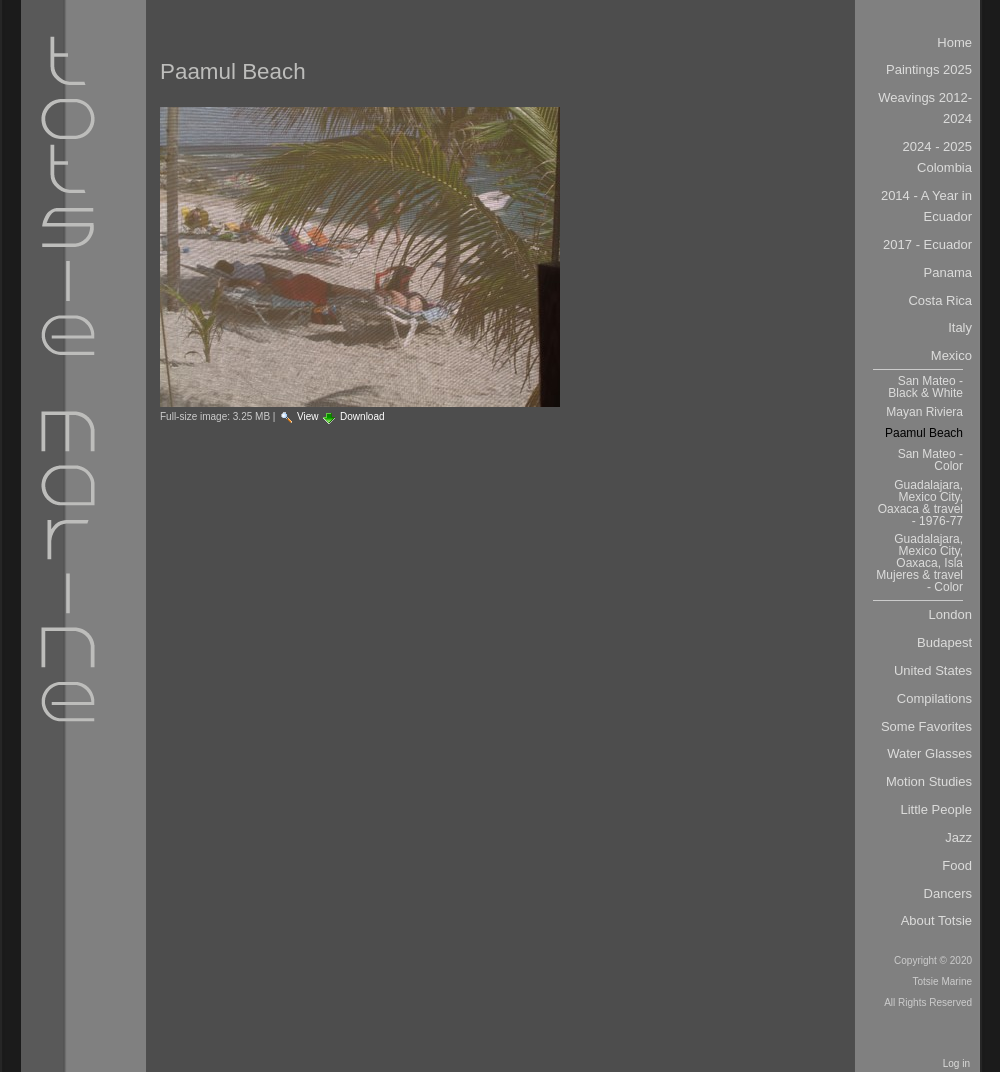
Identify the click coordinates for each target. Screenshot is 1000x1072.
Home (954, 42)
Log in (956, 1063)
